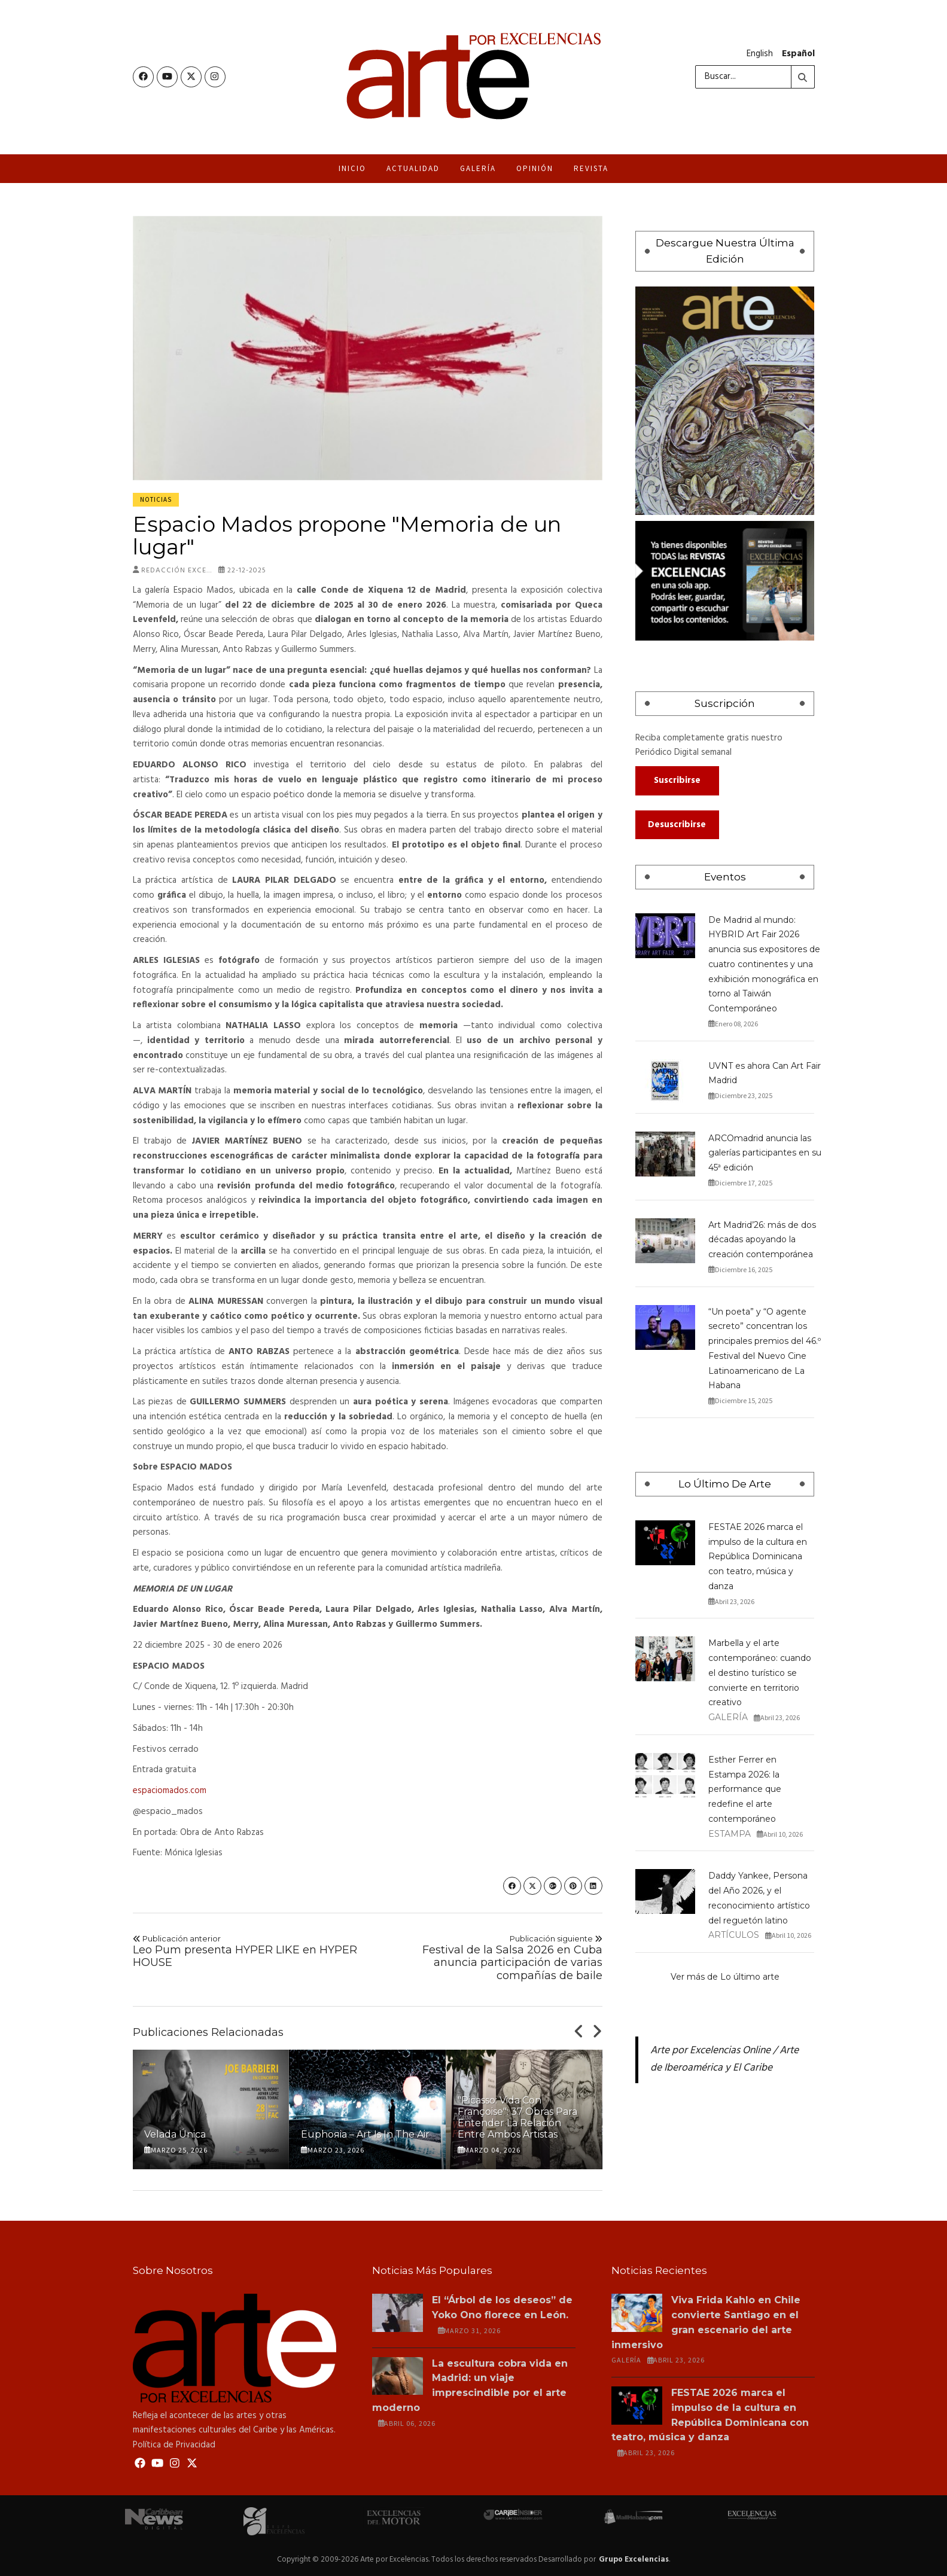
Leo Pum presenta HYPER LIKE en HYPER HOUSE (245, 1949)
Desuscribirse (677, 823)
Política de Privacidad (174, 2443)
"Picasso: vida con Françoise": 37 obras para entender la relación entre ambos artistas (517, 2116)
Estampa (729, 1832)
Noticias (156, 497)
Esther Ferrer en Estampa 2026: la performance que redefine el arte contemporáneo (744, 1787)
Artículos (733, 1933)
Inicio (352, 166)
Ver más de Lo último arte (725, 1975)
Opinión (534, 166)
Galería (478, 166)
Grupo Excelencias (634, 2557)
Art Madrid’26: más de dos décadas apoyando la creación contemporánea (762, 1238)
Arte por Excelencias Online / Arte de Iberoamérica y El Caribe (724, 2058)
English (760, 53)
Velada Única (175, 2133)
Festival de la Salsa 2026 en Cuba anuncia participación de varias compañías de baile (489, 1956)
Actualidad (413, 166)
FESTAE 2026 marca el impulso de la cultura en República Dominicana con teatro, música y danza (757, 1555)
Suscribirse (677, 779)
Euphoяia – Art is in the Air (365, 2133)
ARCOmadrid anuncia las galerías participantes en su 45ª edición (764, 1151)
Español (798, 53)
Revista (591, 166)
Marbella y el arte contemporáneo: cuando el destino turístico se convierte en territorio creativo (759, 1671)
